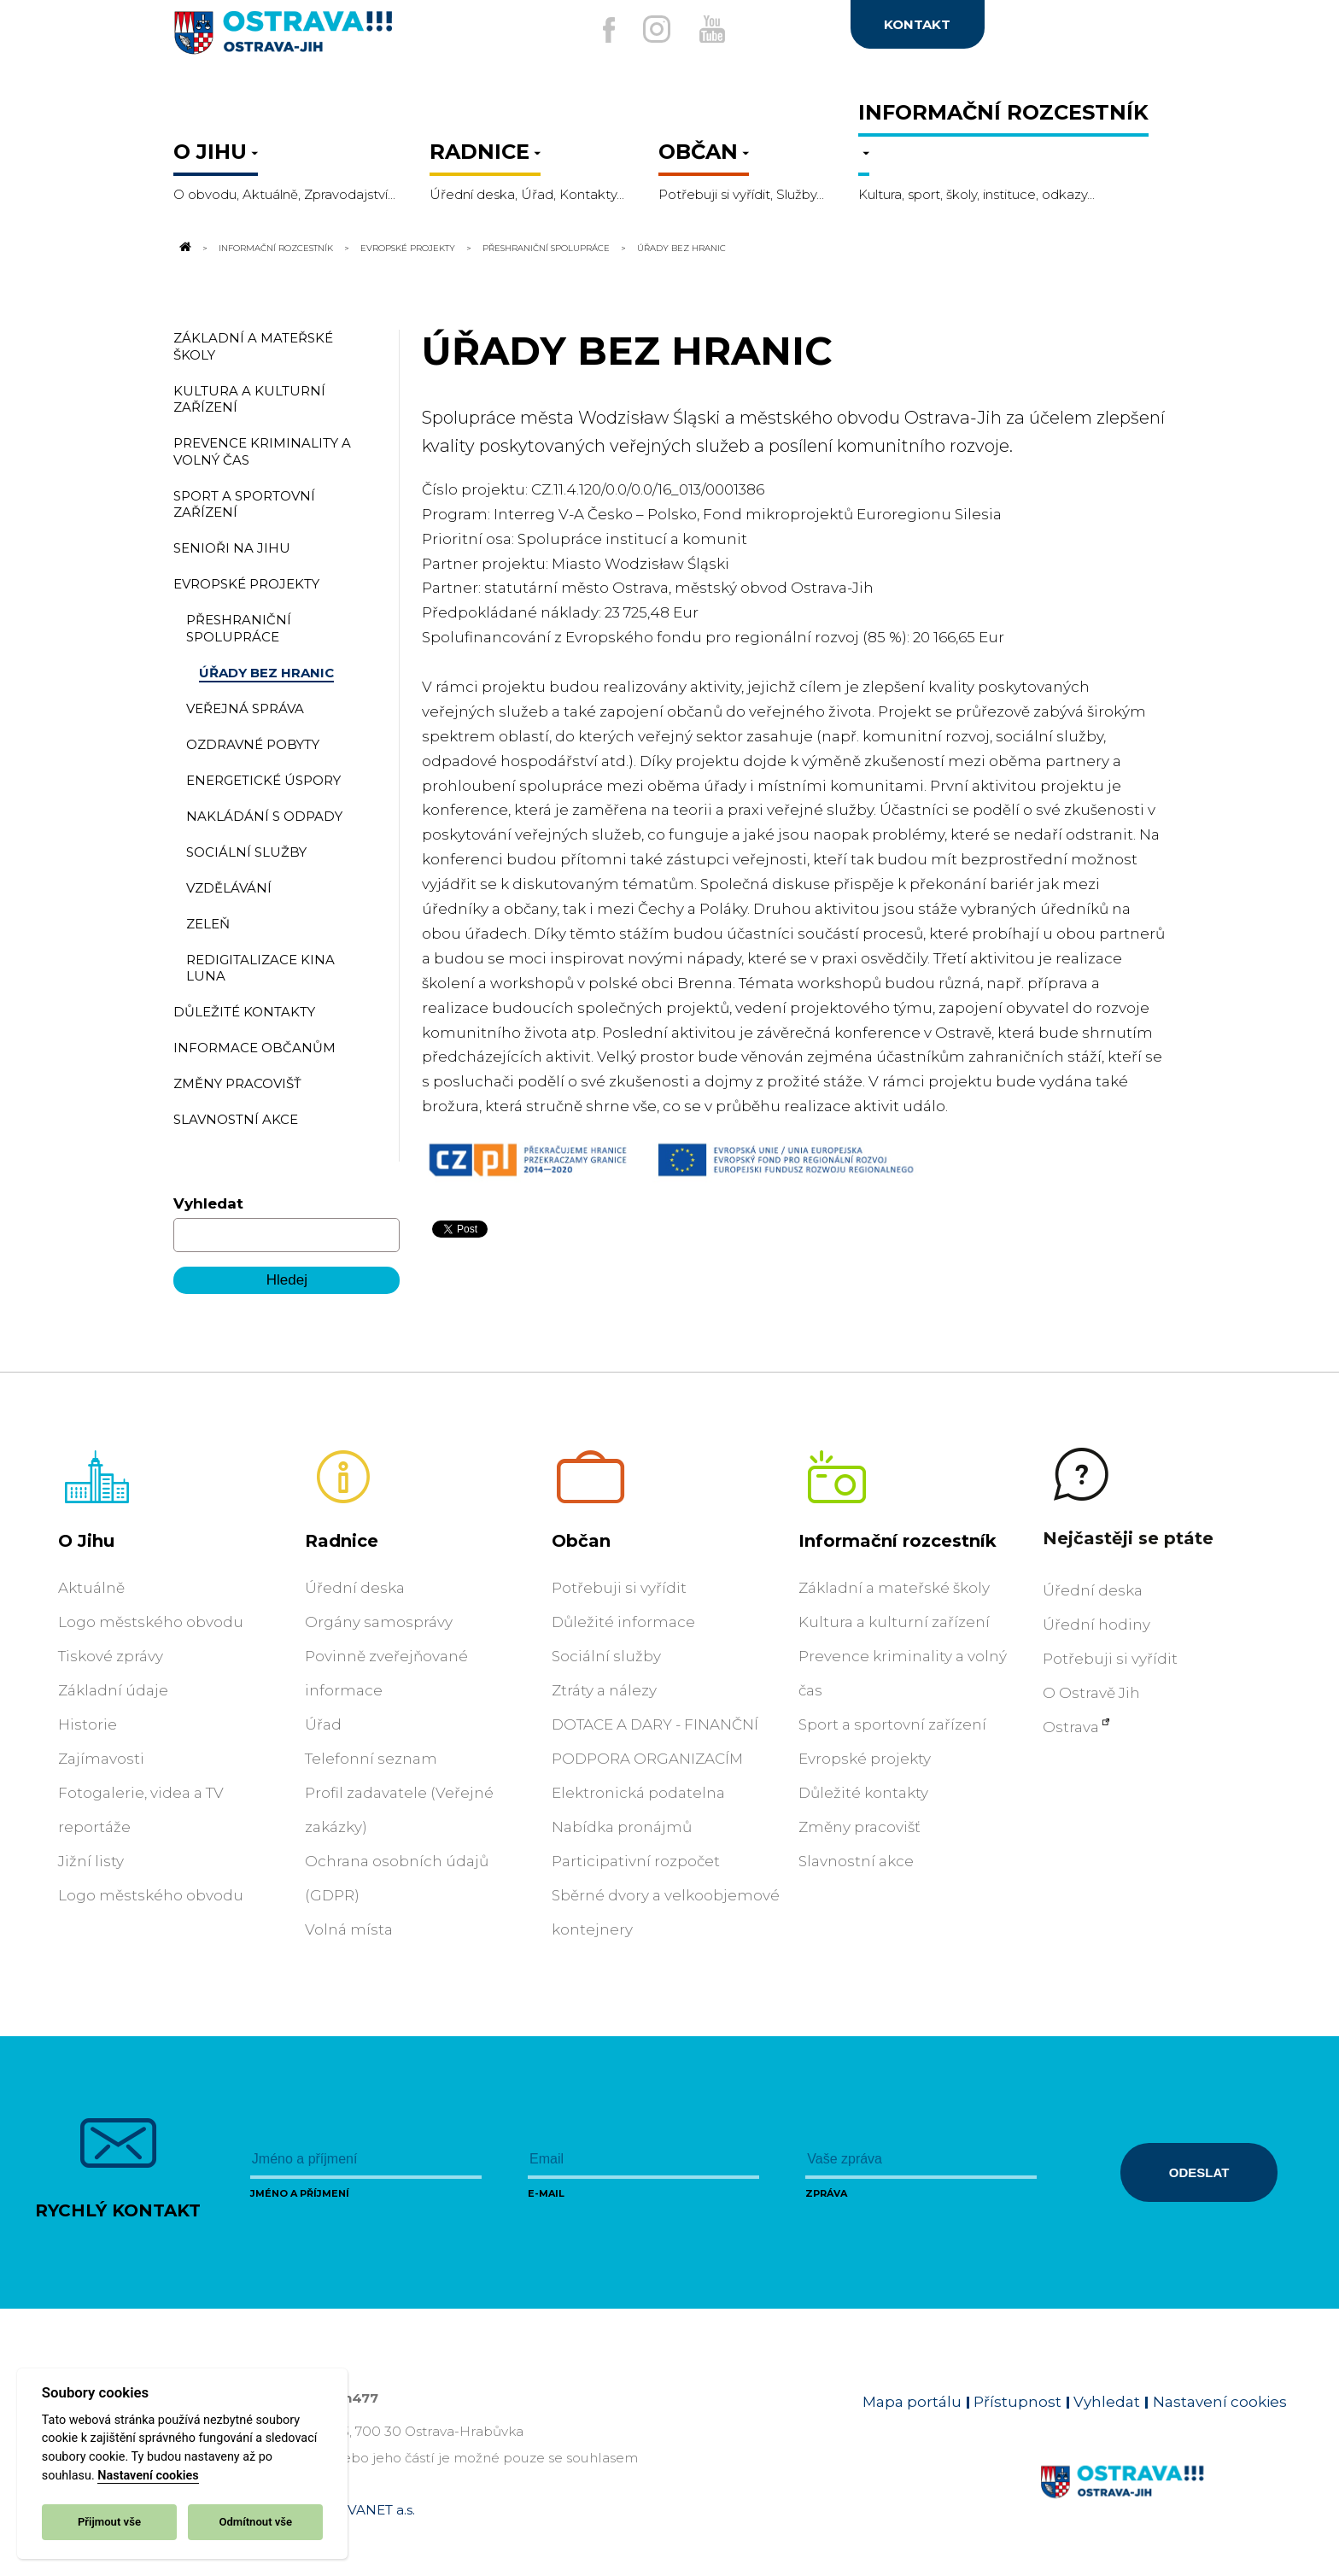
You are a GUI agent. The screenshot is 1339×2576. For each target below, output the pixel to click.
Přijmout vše (109, 2521)
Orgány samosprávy (379, 1621)
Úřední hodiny (1096, 1624)
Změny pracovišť (859, 1826)
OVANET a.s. (375, 2510)
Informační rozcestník (276, 248)
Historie (87, 1724)
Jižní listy (91, 1861)
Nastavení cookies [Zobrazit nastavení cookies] (1220, 2401)
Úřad (323, 1724)
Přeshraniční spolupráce (546, 248)
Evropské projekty (407, 248)
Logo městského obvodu (150, 1621)
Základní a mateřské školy (894, 1587)
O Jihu (86, 1541)
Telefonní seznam (371, 1758)
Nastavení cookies (147, 2475)
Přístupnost (1017, 2401)
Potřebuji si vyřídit (619, 1587)
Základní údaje (113, 1690)
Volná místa (349, 1929)
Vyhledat (208, 1203)
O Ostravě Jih (1091, 1692)
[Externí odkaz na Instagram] (650, 29)
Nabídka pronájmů (622, 1826)
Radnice (341, 1541)
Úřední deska (355, 1587)
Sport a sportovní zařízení (892, 1724)
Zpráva (826, 2193)
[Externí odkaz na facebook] (592, 30)
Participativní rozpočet (636, 1861)
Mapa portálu (912, 2401)
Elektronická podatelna (638, 1792)
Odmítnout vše (255, 2521)
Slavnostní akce (856, 1861)
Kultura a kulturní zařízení (894, 1621)
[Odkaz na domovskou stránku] (183, 248)
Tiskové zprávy (110, 1656)
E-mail (546, 2193)
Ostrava (1071, 1727)
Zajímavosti (101, 1758)
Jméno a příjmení (299, 2193)
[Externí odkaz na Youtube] (718, 29)
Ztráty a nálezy (604, 1690)
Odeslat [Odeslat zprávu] (1199, 2172)
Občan (581, 1541)
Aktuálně (91, 1587)
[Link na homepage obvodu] (1163, 2501)
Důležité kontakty (863, 1792)
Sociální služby (606, 1656)
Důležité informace (623, 1621)
